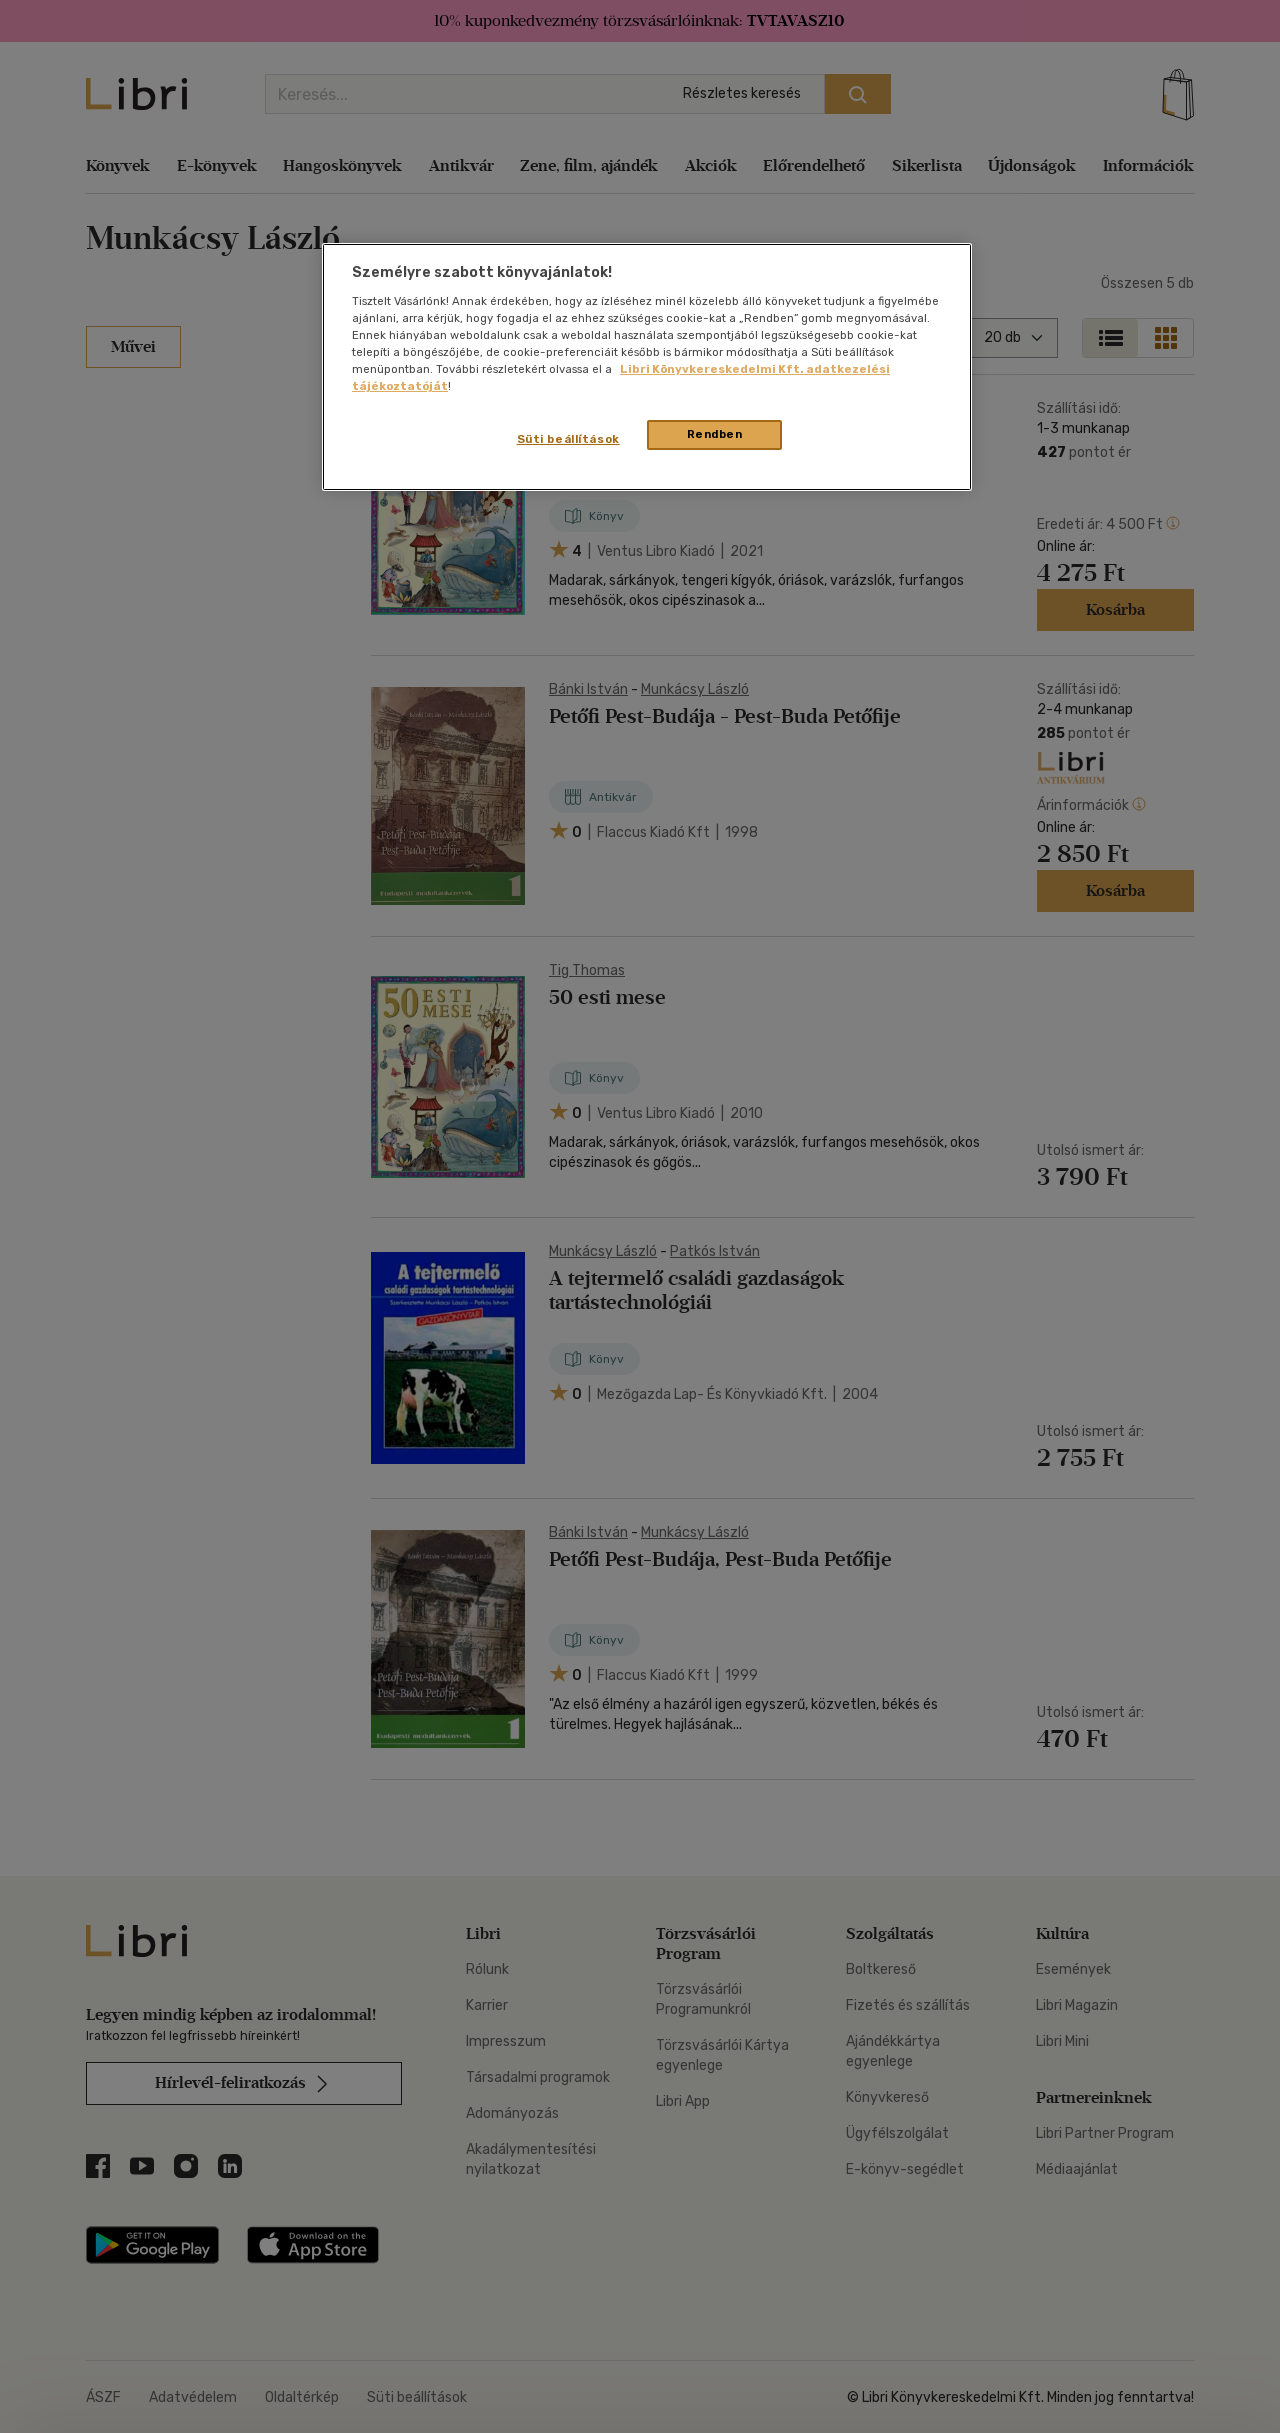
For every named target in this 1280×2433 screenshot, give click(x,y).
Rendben (715, 434)
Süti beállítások (568, 439)
